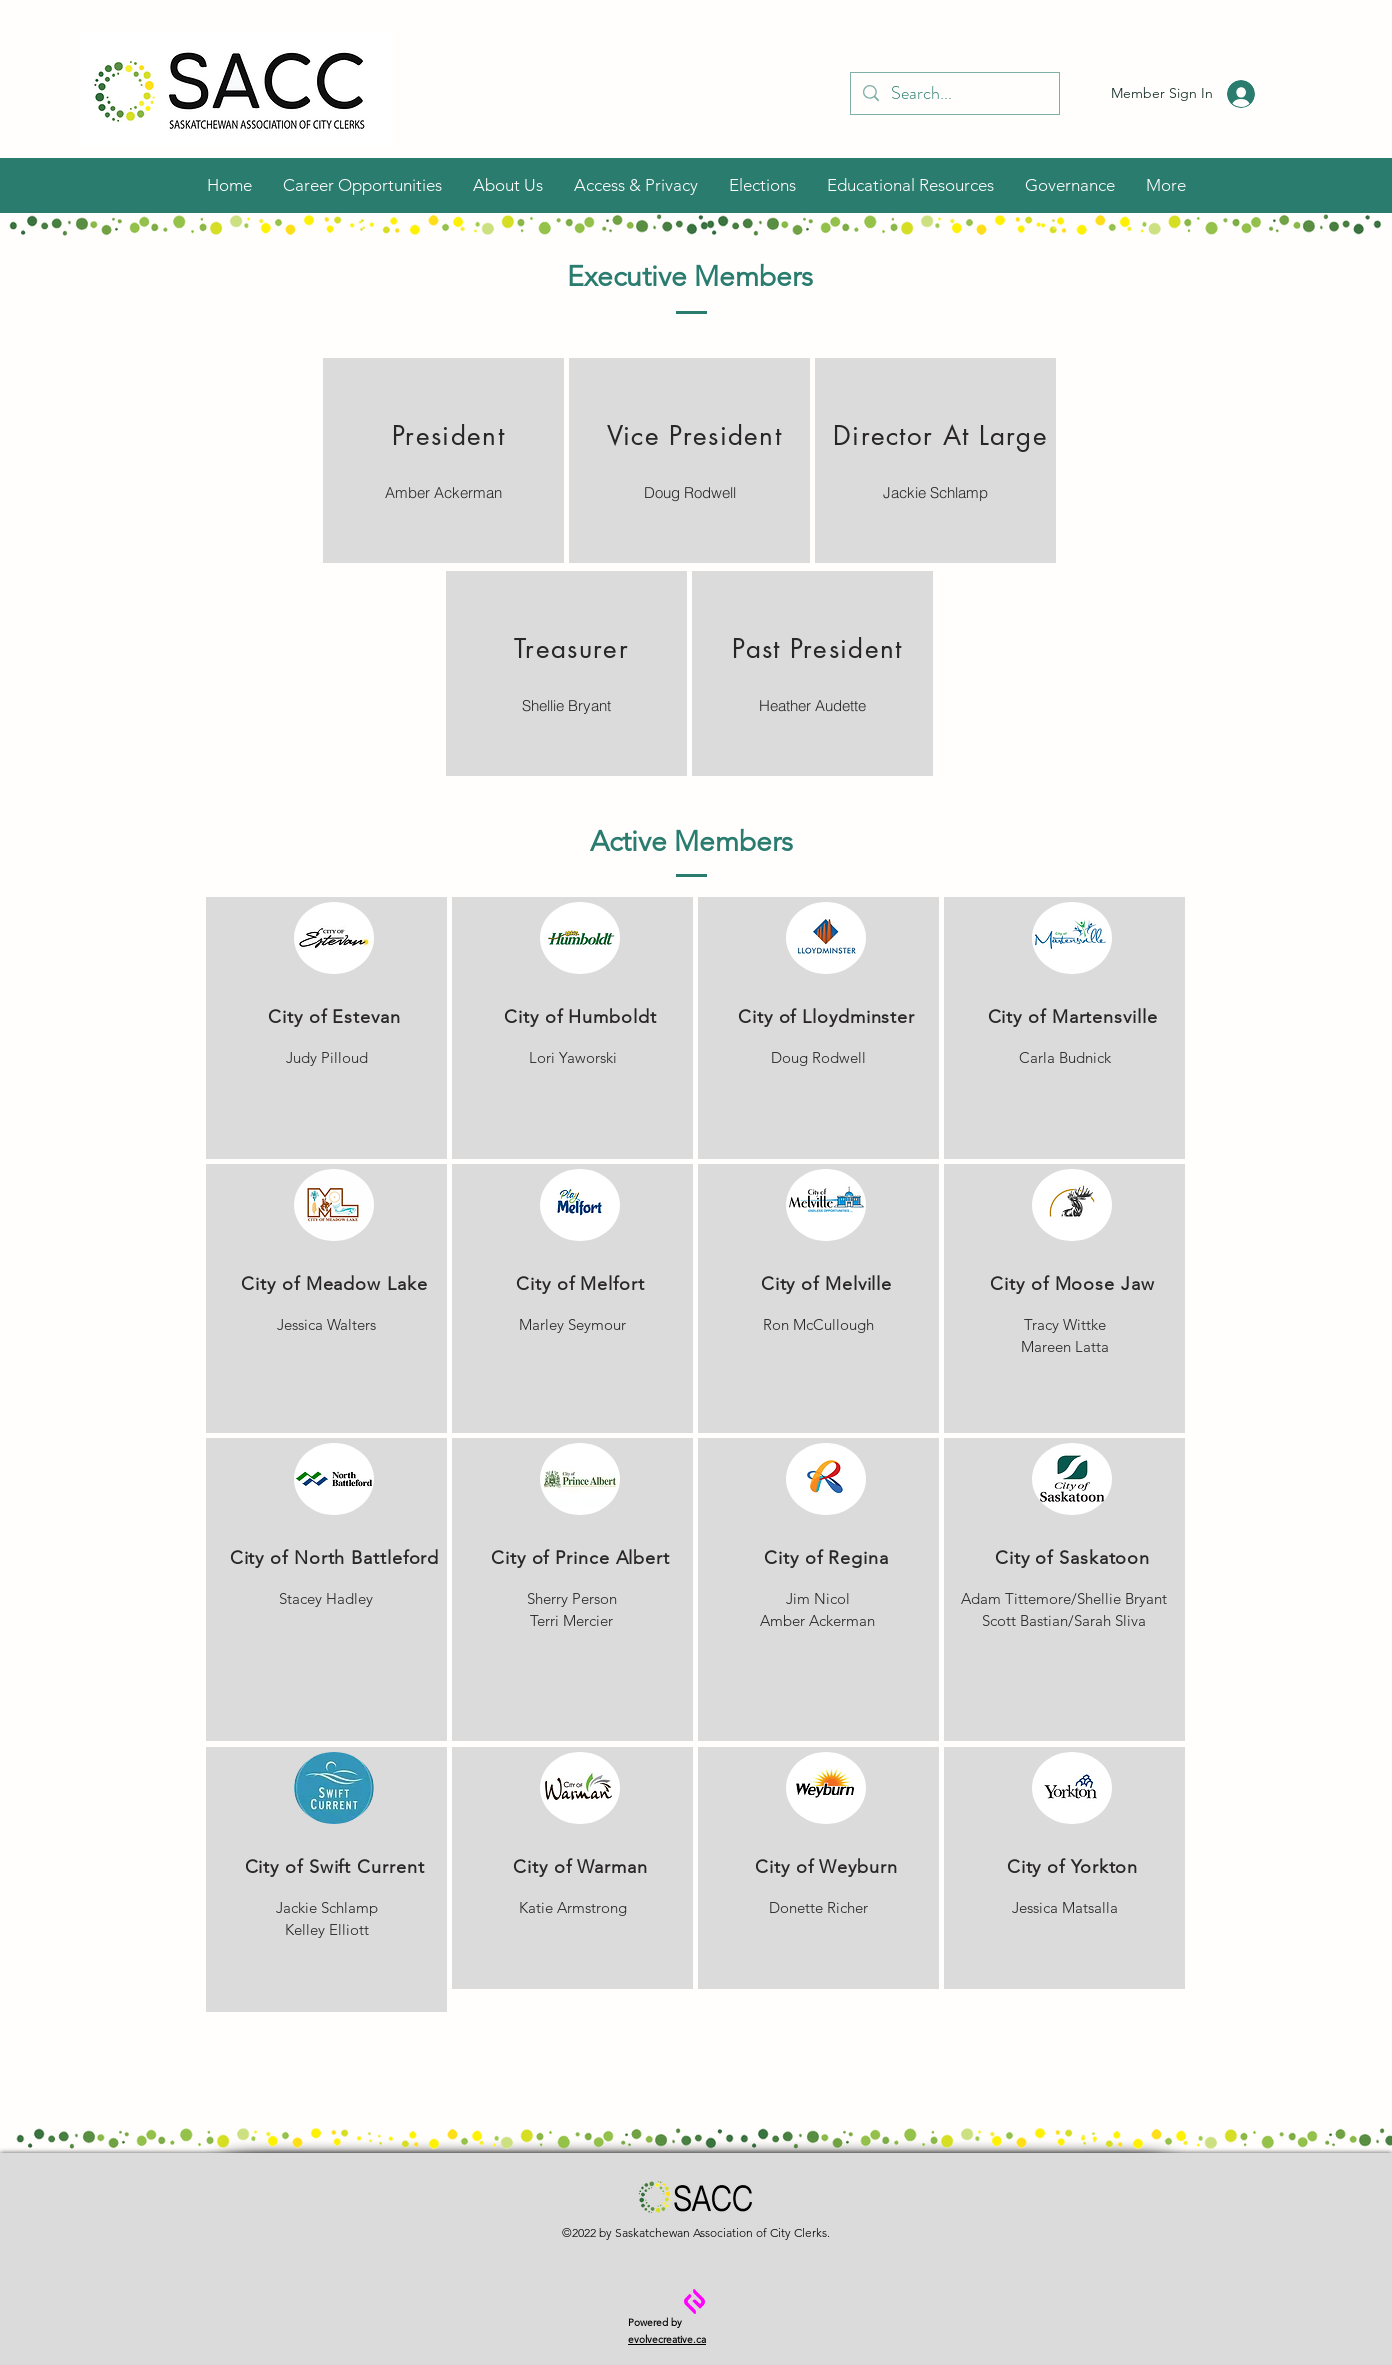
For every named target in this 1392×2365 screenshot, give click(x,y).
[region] (443, 460)
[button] (508, 185)
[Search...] (954, 93)
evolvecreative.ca (667, 2339)
